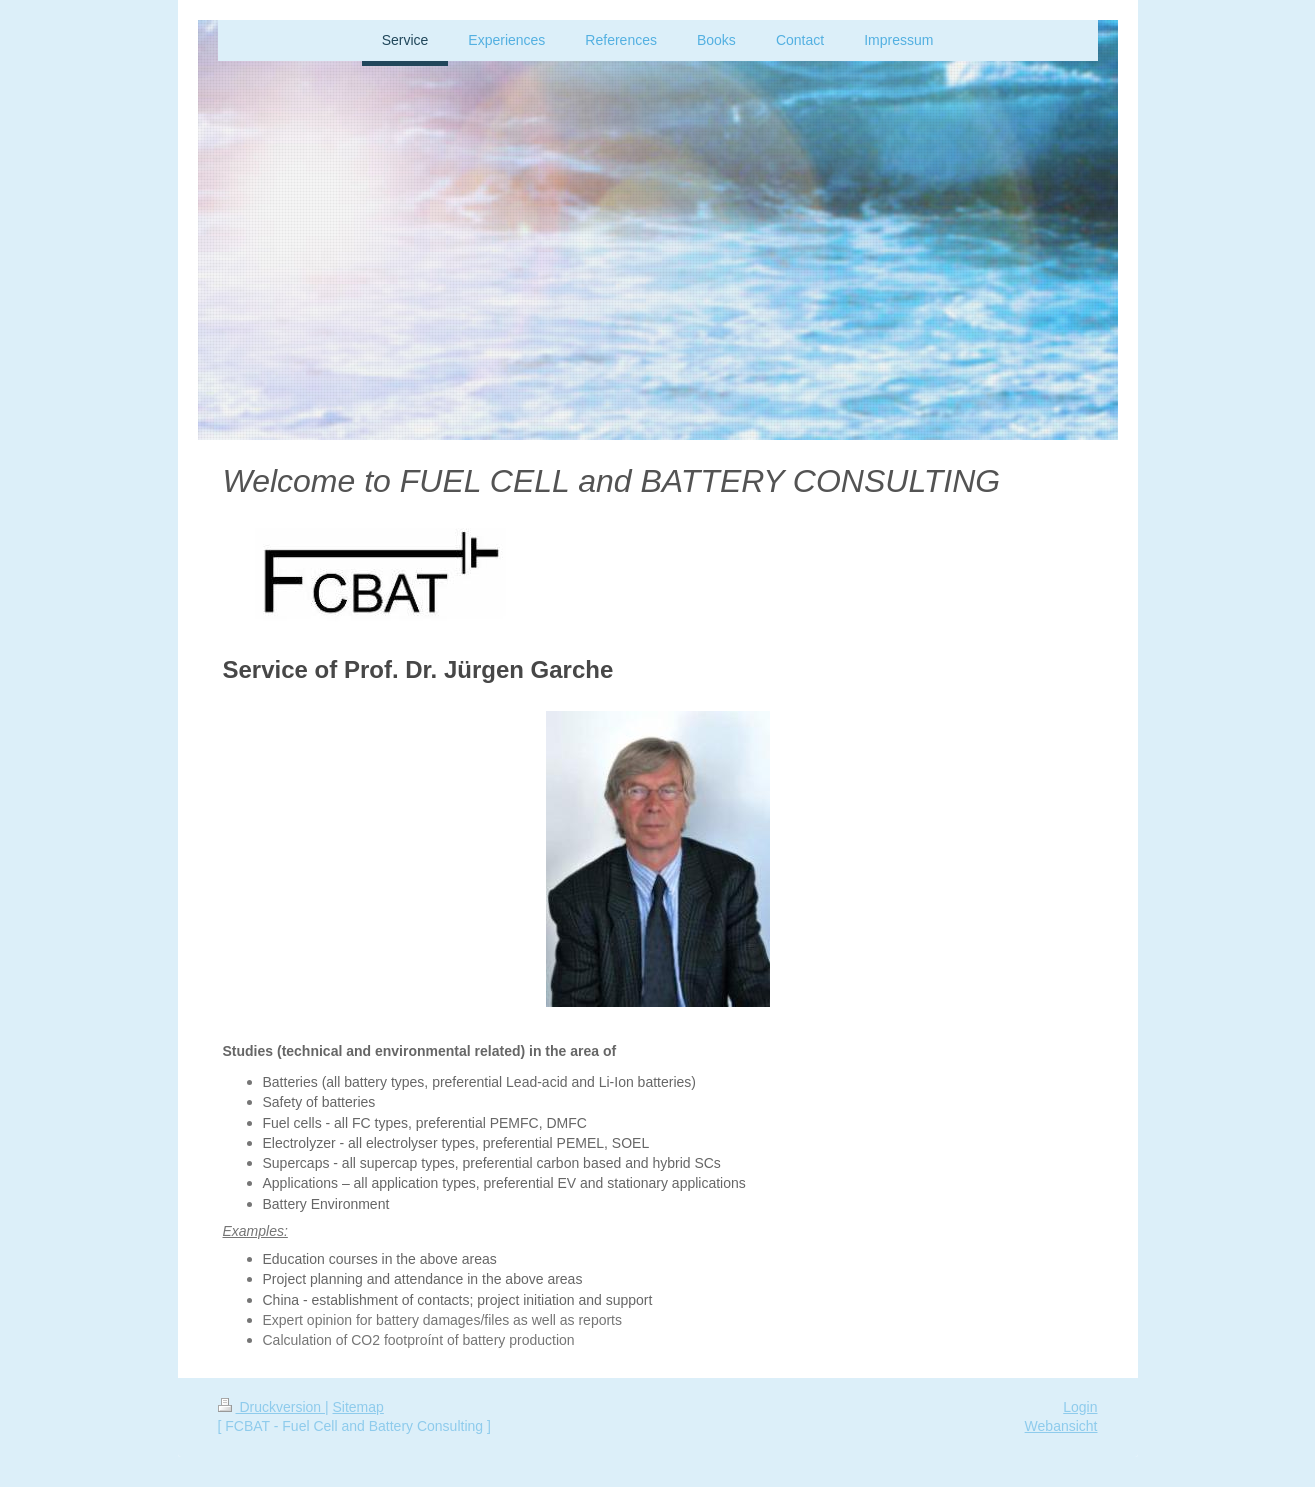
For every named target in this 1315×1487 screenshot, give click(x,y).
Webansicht (1061, 1426)
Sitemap (358, 1407)
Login (1080, 1407)
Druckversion (271, 1407)
